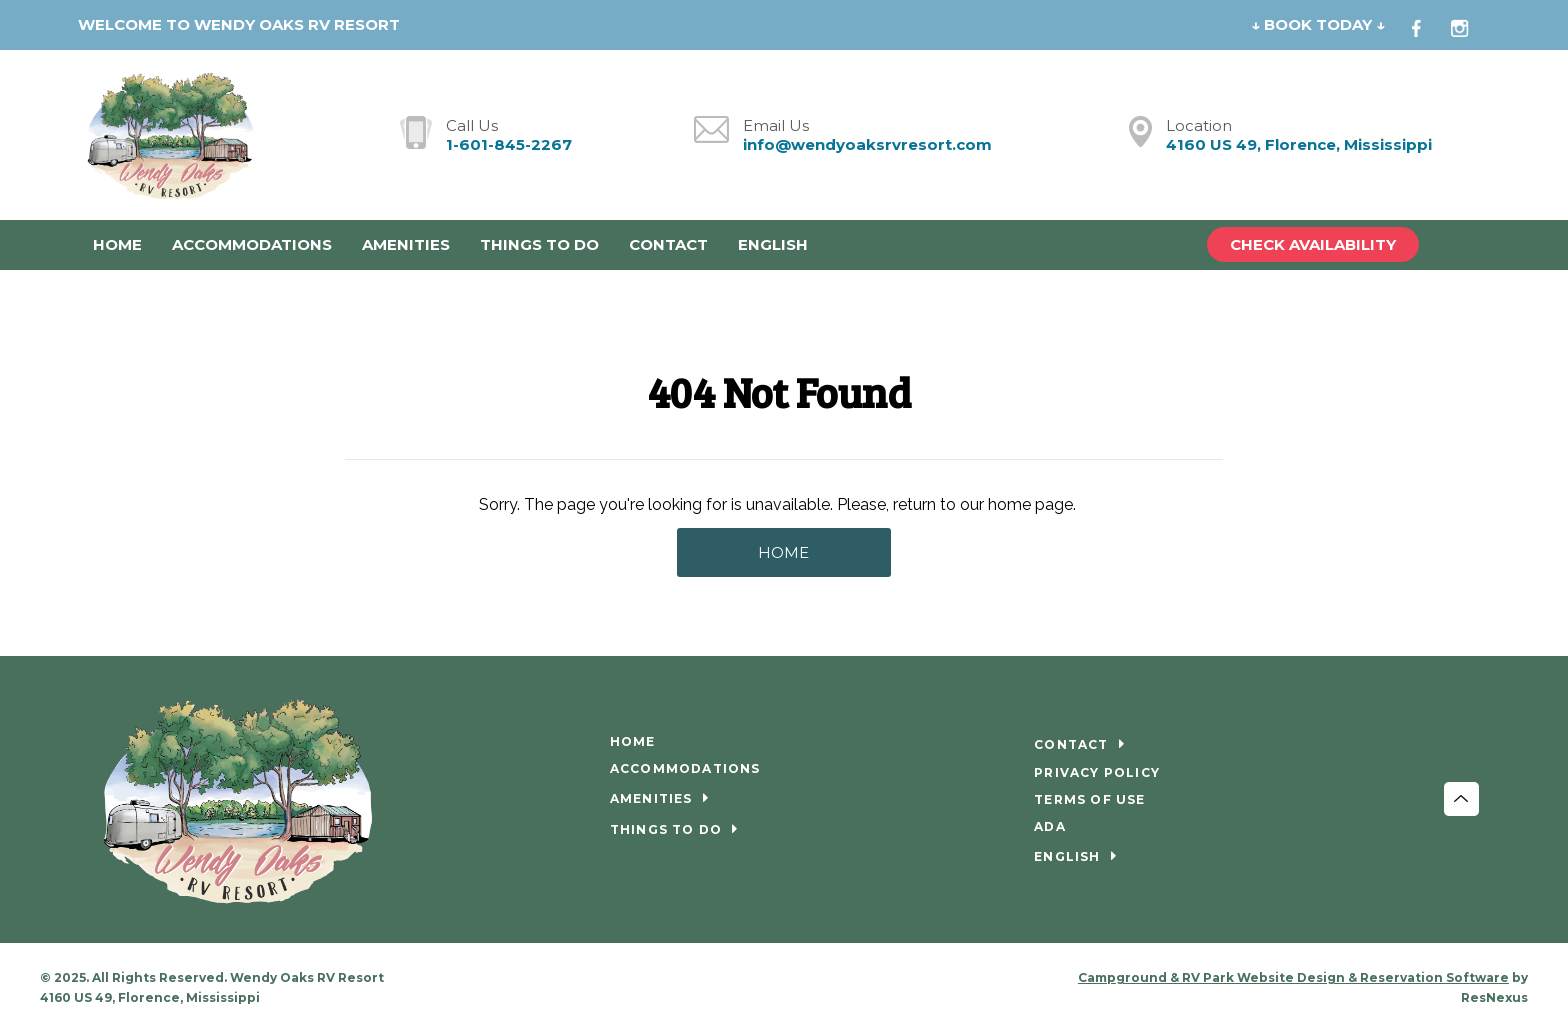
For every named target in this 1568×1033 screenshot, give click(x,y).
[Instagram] (1470, 25)
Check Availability (1313, 244)
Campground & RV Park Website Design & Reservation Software (1293, 977)
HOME (783, 552)
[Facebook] (1428, 25)
